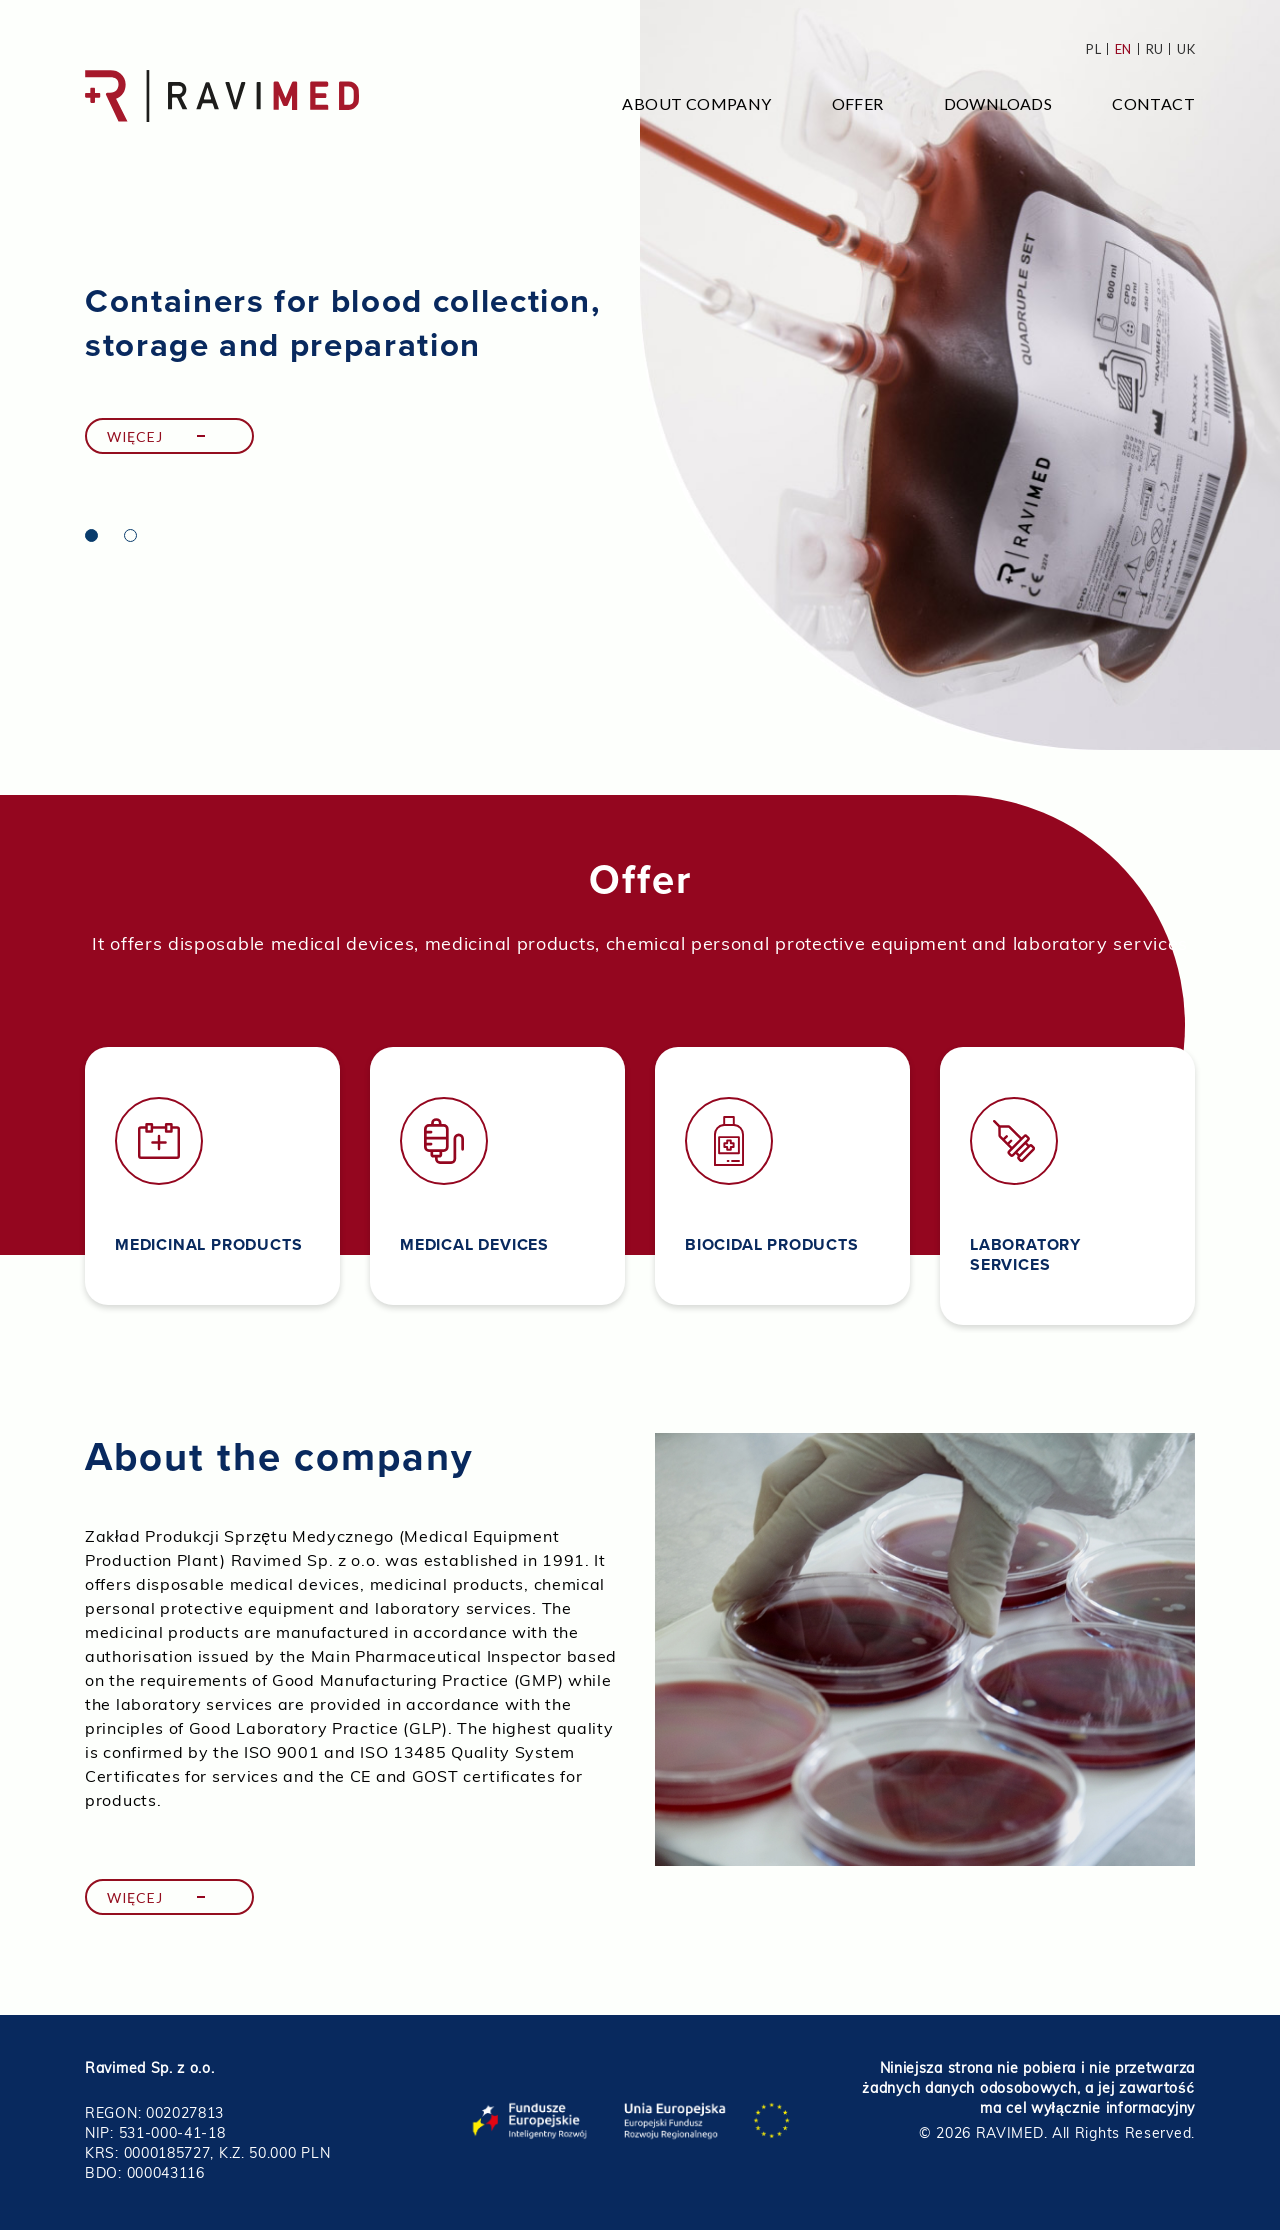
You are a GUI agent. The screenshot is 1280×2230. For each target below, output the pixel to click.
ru (1155, 49)
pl (1093, 49)
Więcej (134, 436)
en (1123, 49)
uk (1186, 49)
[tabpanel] (640, 375)
